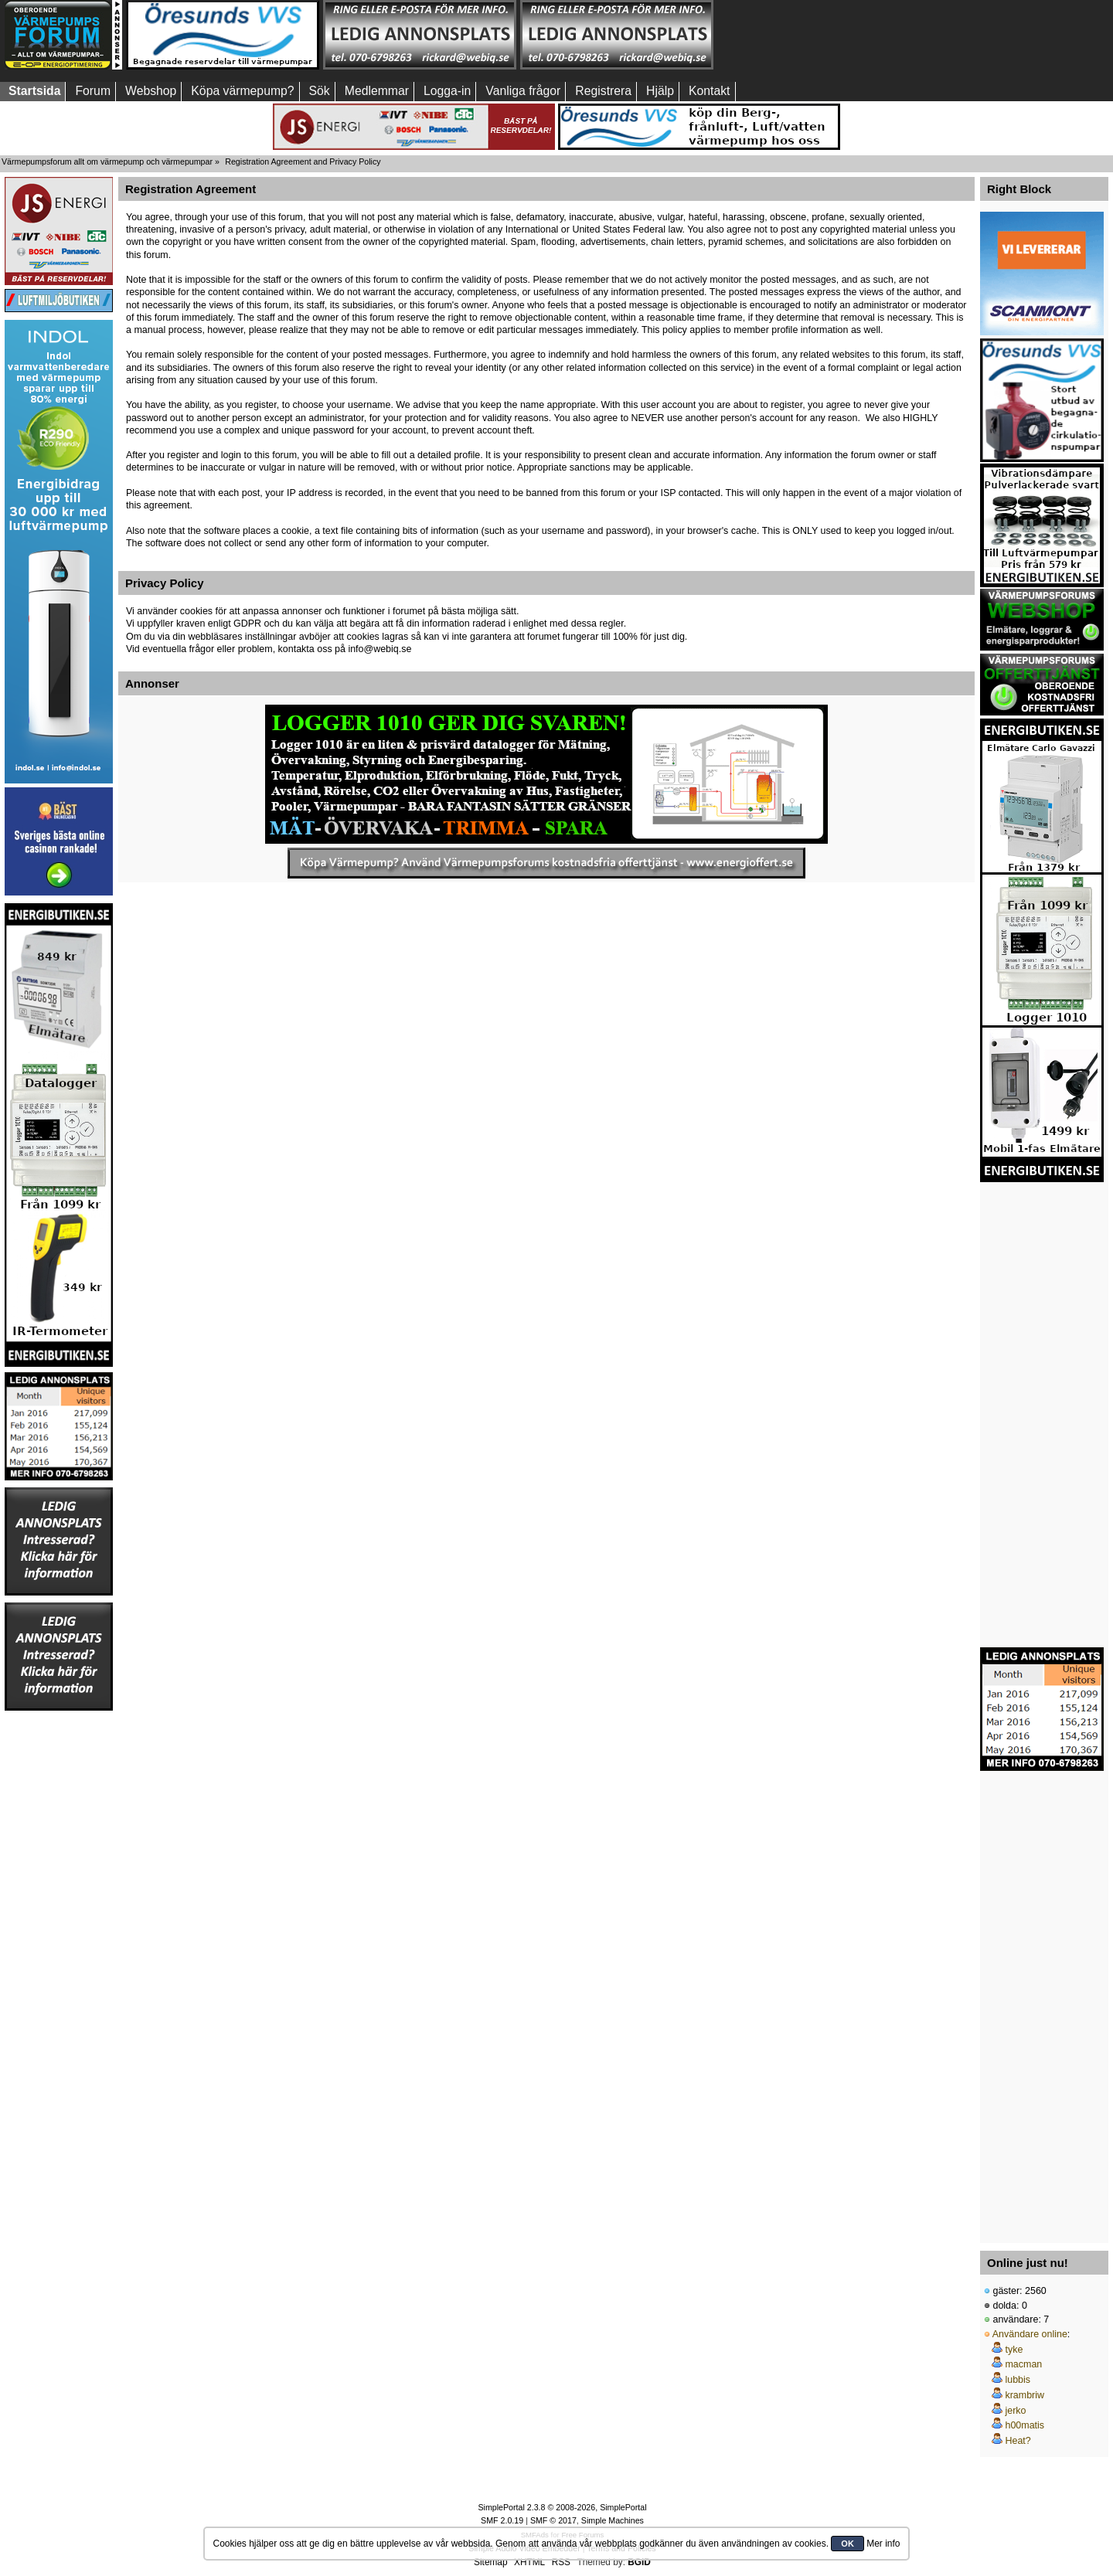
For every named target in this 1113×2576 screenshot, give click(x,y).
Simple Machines (612, 2520)
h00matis (1024, 2425)
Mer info (883, 2543)
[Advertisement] (813, 35)
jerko (1015, 2410)
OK (847, 2543)
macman (1023, 2364)
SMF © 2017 (553, 2520)
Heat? (1017, 2440)
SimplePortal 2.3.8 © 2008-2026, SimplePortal (562, 2507)
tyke (1014, 2349)
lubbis (1017, 2379)
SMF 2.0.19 (502, 2520)
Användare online (1029, 2334)
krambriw (1024, 2395)
